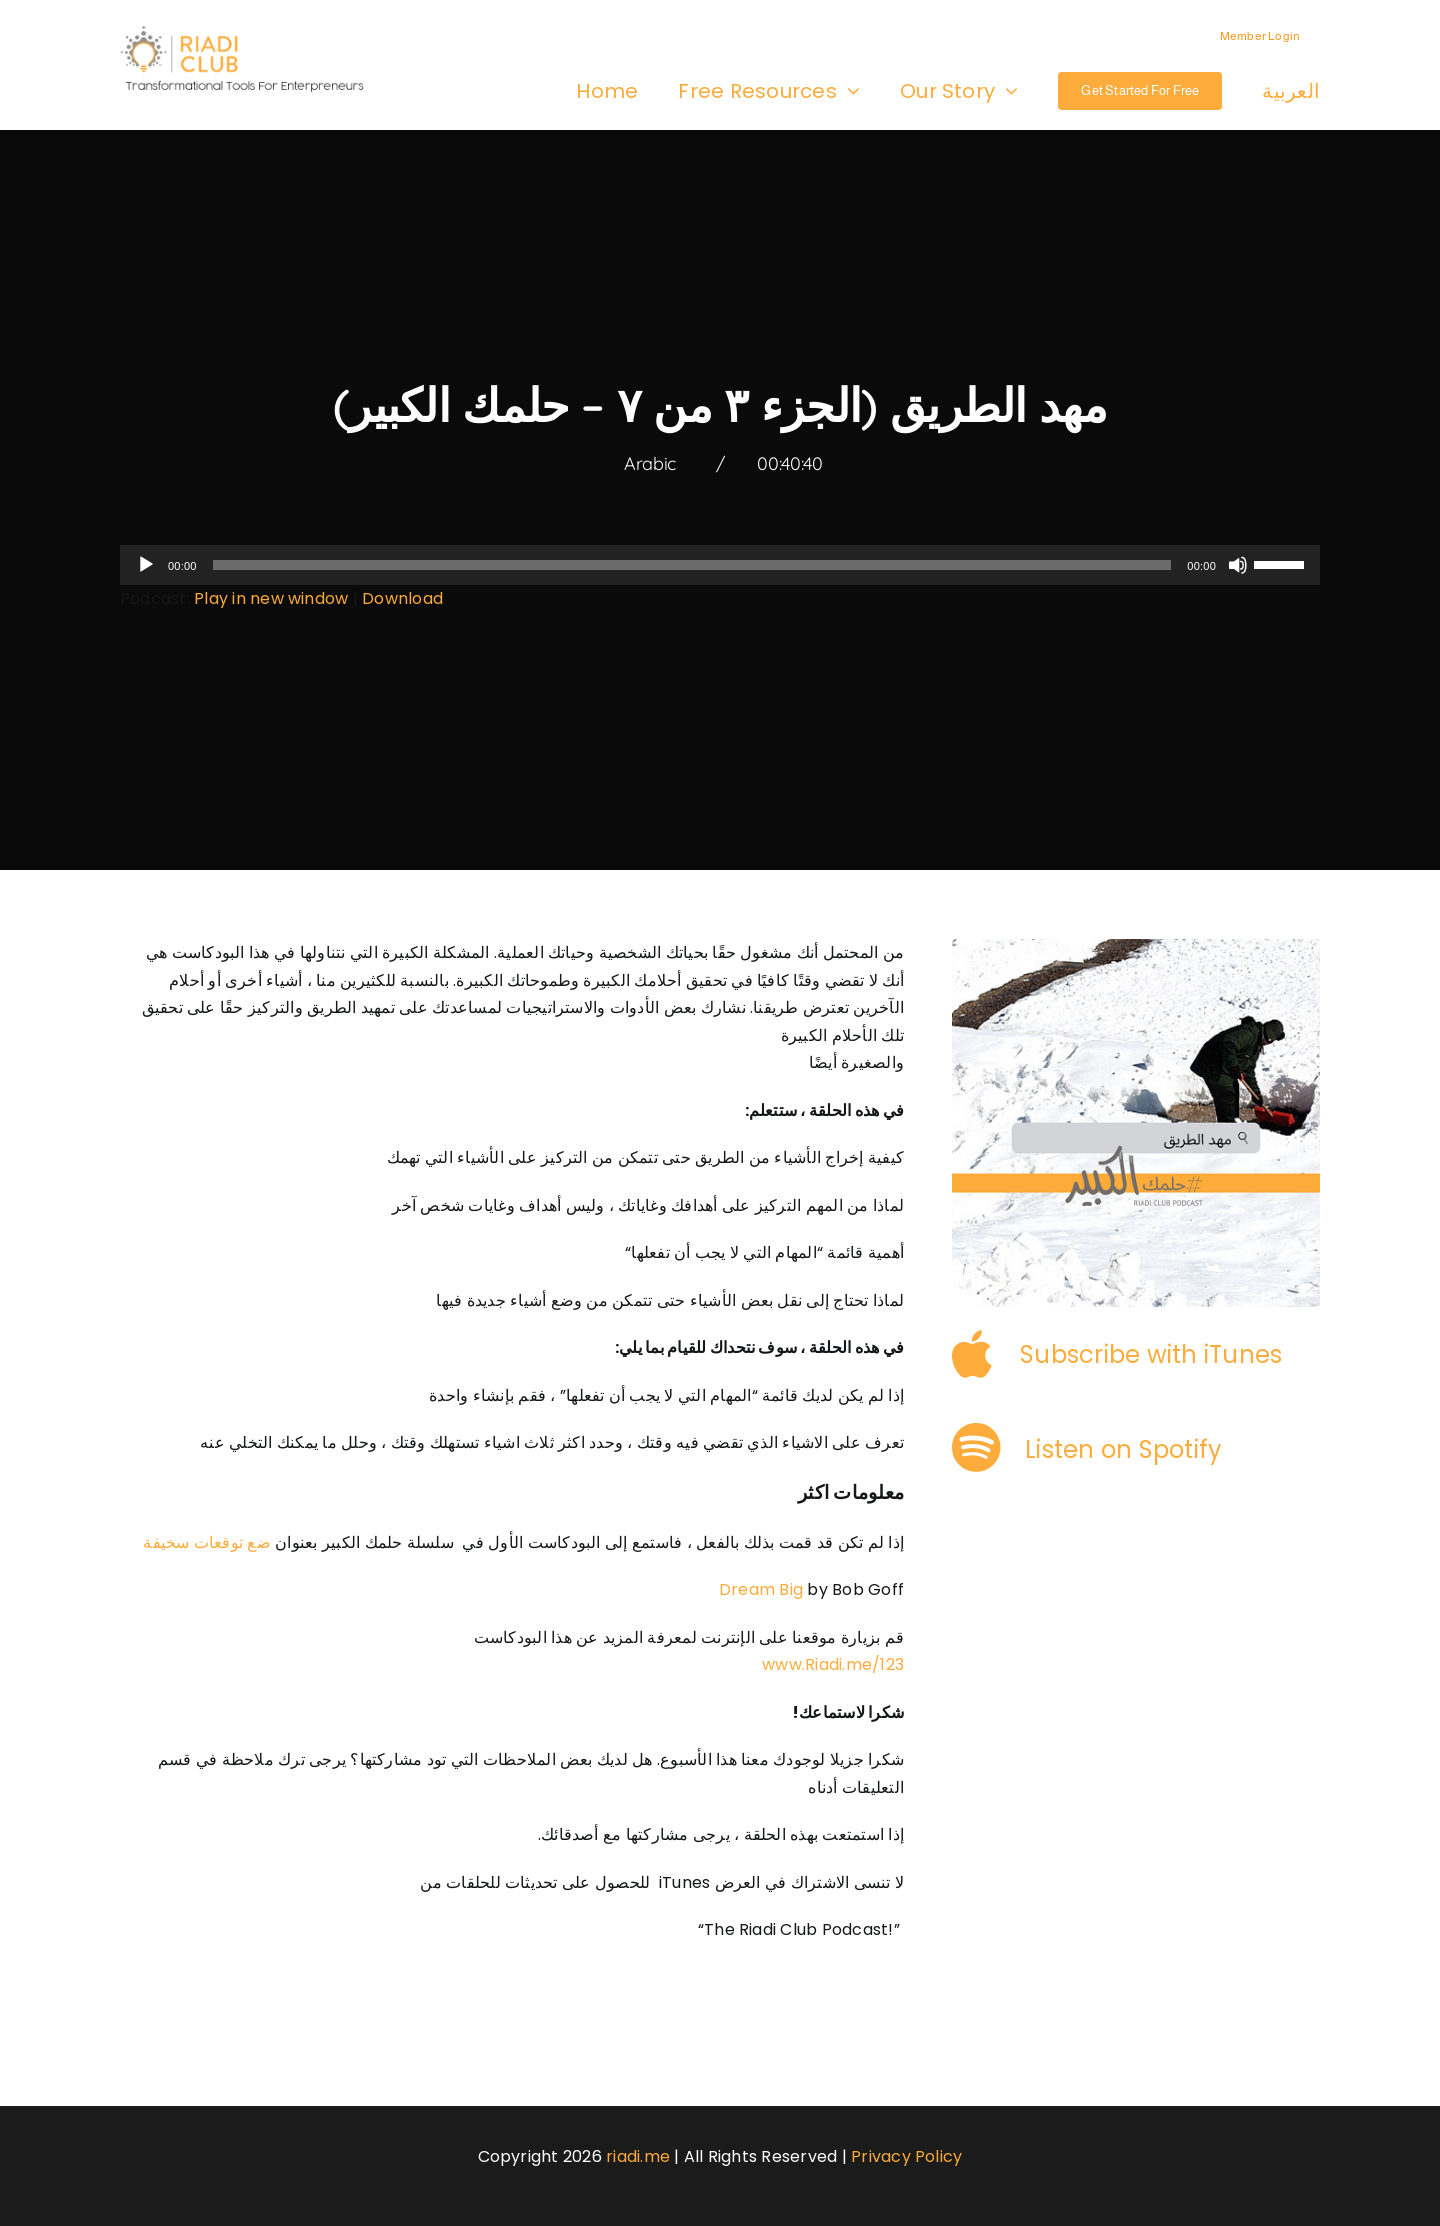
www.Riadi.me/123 (833, 1664)
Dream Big (761, 1589)
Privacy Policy (906, 2156)
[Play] (146, 565)
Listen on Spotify (1123, 1449)
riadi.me (638, 2156)
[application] (720, 565)
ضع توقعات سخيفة (207, 1542)
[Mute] (1238, 565)
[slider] (692, 565)
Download (402, 598)
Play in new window (271, 598)
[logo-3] (252, 32)
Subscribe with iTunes (1151, 1354)
